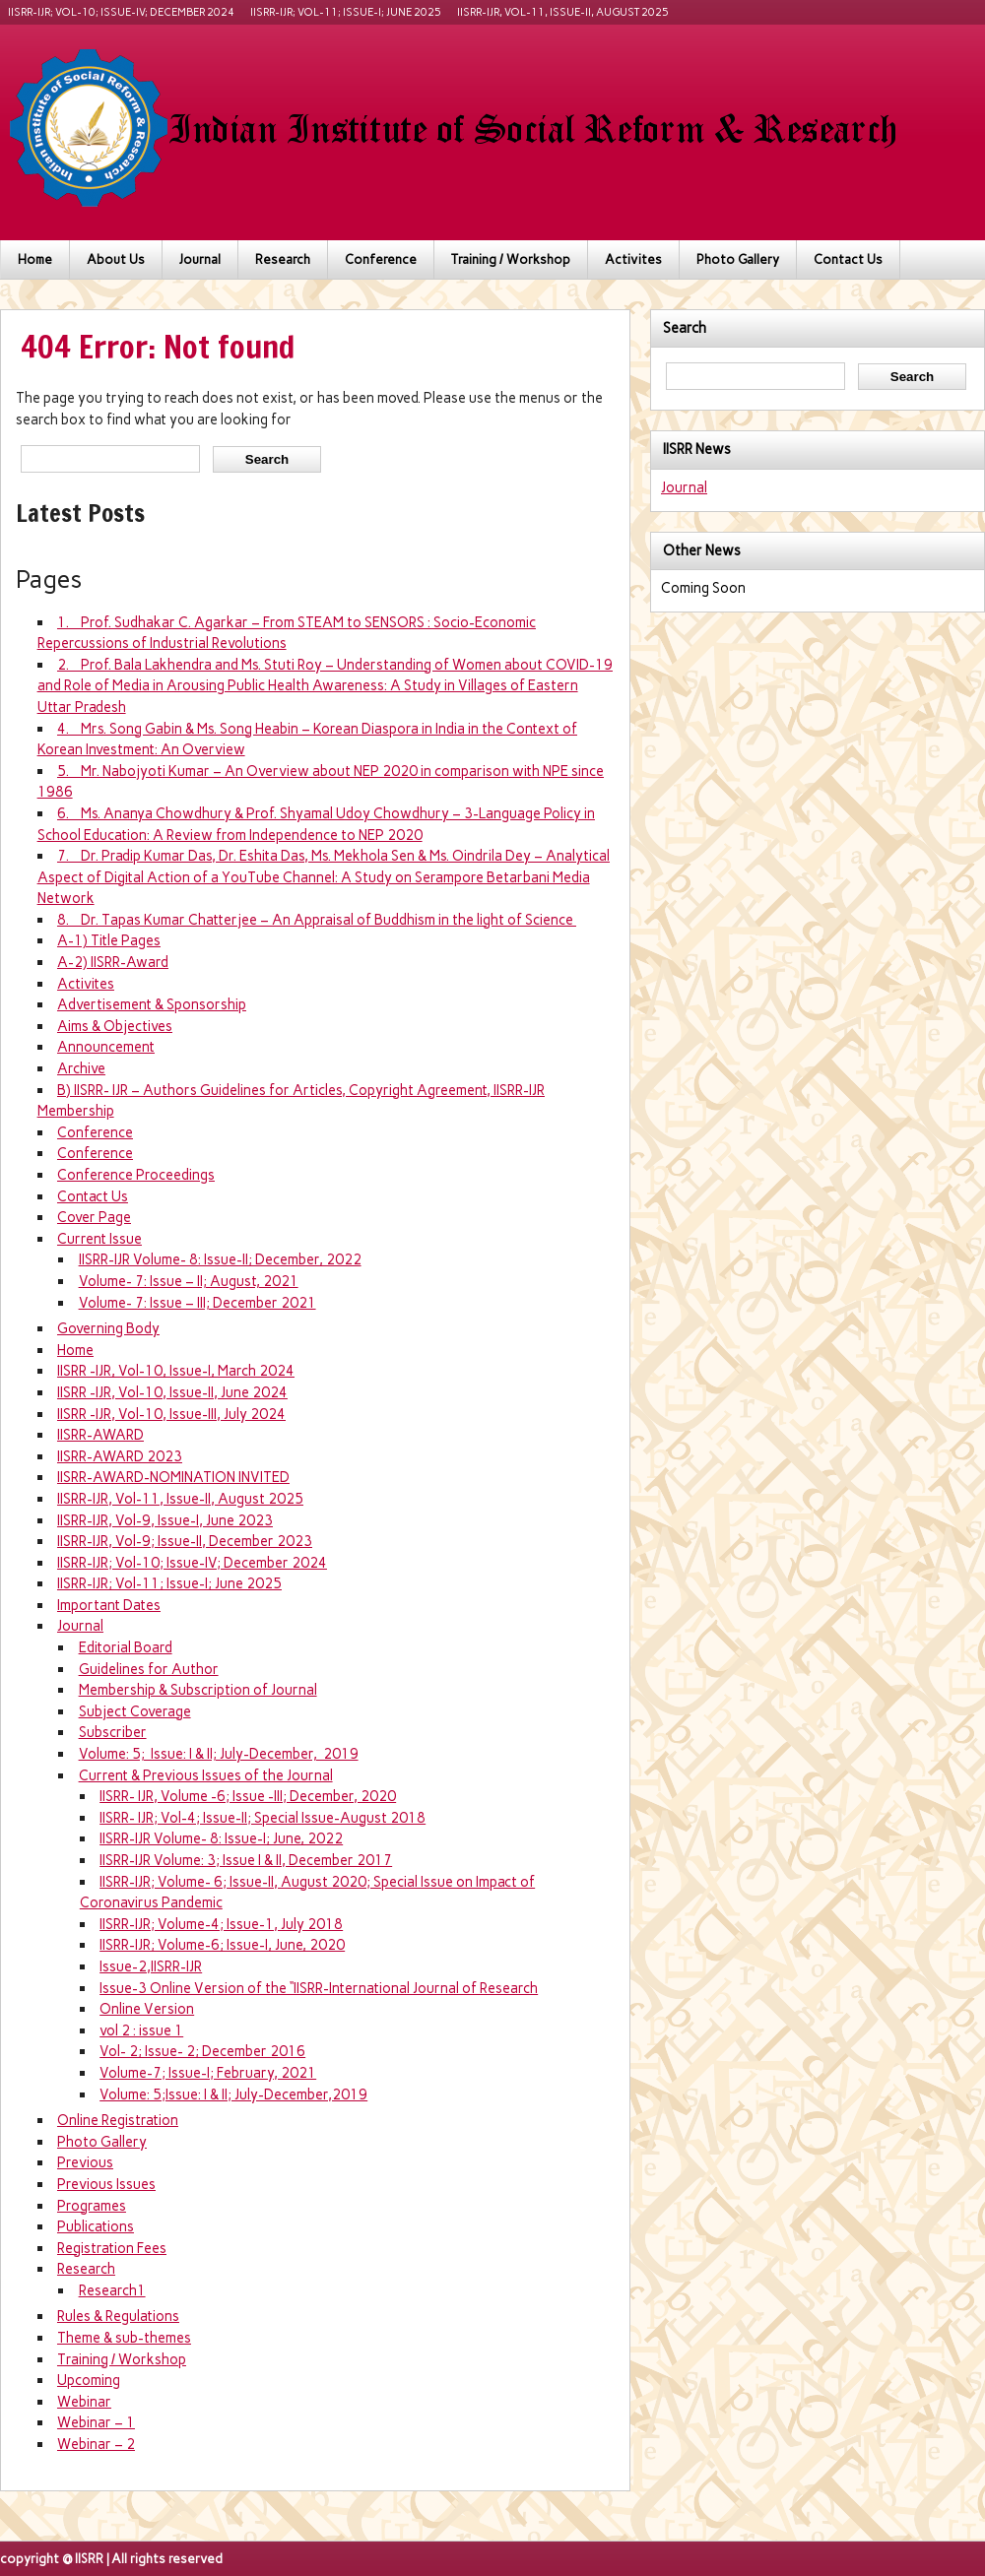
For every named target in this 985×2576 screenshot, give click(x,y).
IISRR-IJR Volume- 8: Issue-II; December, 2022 (220, 1259)
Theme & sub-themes (124, 2338)
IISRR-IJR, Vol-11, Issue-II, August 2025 (563, 12)
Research (282, 259)
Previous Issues (106, 2184)
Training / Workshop (510, 259)
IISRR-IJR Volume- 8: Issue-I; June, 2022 (221, 1838)
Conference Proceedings (136, 1175)
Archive (81, 1068)
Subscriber (113, 1732)
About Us (116, 259)
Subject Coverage (135, 1711)
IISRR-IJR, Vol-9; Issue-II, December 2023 (184, 1541)
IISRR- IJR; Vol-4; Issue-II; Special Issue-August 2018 (262, 1818)
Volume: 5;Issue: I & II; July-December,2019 (233, 2094)
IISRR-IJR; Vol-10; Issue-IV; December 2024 (121, 12)
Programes (91, 2206)
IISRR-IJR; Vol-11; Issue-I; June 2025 (345, 12)
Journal (200, 259)
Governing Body (108, 1328)
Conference (381, 259)
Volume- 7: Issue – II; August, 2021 (188, 1281)
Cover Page (94, 1217)
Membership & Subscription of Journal (198, 1690)
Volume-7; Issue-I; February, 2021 (207, 2073)
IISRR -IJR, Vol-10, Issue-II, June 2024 (172, 1392)
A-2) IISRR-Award (112, 962)
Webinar (84, 2402)
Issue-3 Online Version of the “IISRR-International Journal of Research (318, 1988)
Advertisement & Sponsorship (151, 1004)
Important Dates (109, 1605)
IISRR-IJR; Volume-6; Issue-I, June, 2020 (222, 1945)
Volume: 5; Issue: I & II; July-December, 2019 (219, 1754)
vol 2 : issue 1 (141, 2030)
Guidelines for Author (149, 1669)
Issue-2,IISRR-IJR (150, 1966)
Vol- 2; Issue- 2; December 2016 (202, 2051)
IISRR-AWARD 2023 (119, 1456)
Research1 (112, 2290)
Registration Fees (111, 2248)
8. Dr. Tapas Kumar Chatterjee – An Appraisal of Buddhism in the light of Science (316, 920)
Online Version (146, 2009)
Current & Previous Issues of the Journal (206, 1775)
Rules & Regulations (118, 2316)
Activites (633, 259)
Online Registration (117, 2120)
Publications (95, 2226)
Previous (85, 2162)
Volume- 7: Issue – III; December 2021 (197, 1303)
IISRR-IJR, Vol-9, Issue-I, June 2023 (165, 1520)
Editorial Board (125, 1647)
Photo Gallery (737, 259)
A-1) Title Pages (109, 940)
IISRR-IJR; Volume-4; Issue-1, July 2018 (221, 1924)
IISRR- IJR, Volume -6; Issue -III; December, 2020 (247, 1796)
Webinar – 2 (96, 2444)
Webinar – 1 (96, 2422)
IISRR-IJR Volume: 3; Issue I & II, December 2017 (245, 1860)
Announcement (106, 1047)
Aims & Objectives (114, 1026)
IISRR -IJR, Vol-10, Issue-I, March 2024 (176, 1371)
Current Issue (99, 1239)
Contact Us (848, 259)
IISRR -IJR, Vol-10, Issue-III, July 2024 (171, 1414)
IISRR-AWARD (100, 1435)
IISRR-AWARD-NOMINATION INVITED (173, 1477)
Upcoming (88, 2380)
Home (35, 259)
